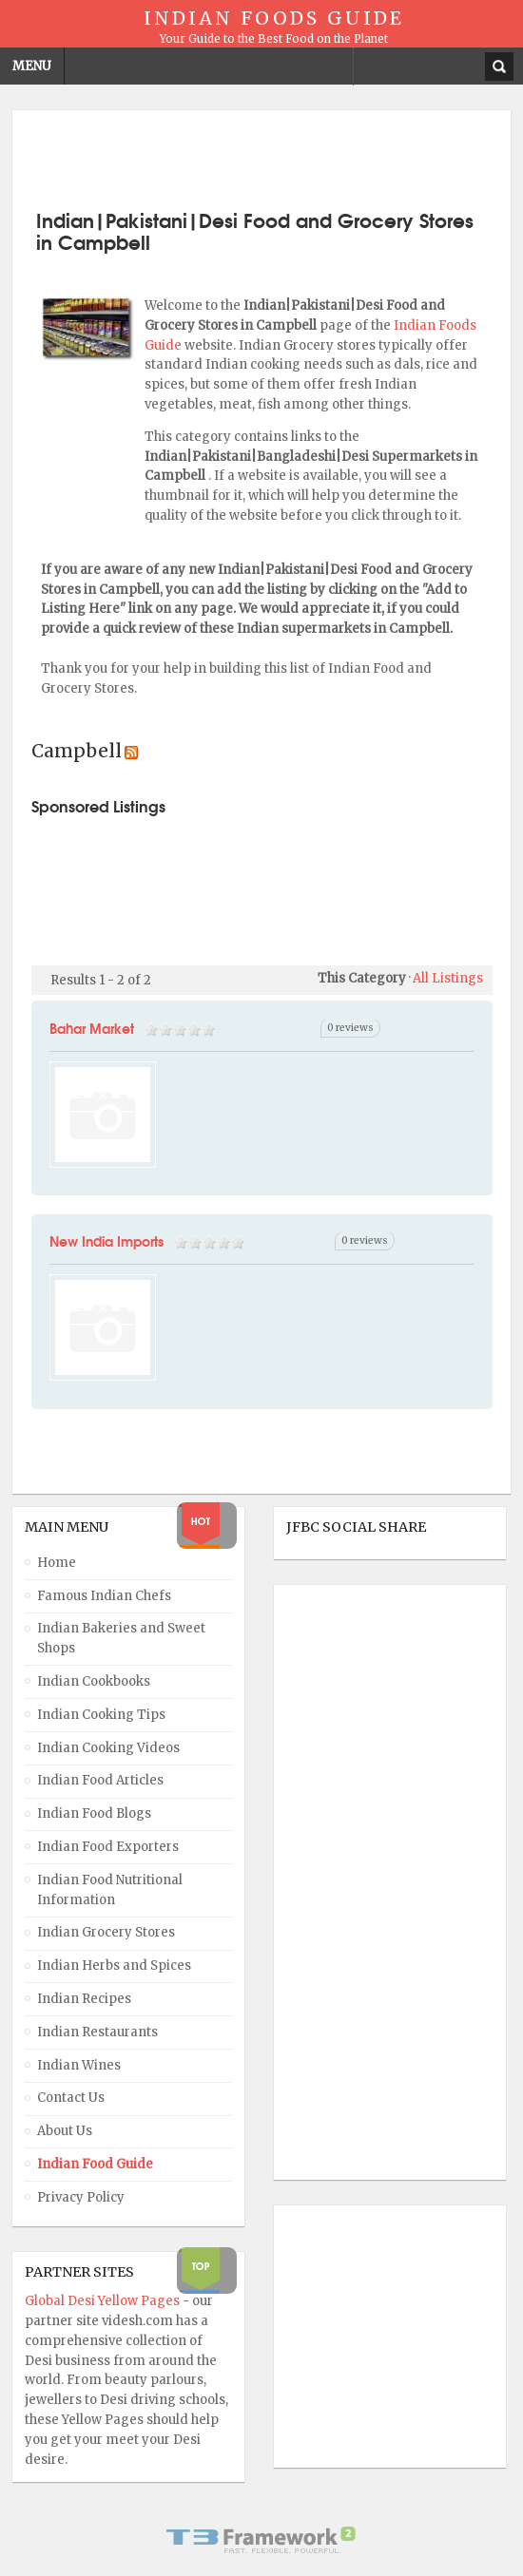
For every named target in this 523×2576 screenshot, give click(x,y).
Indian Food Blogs (94, 1813)
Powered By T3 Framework (261, 2540)
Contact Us (71, 2097)
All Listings (448, 978)
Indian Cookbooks (93, 1681)
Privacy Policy (81, 2197)
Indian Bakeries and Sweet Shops (121, 1638)
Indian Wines (79, 2065)
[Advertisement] (261, 157)
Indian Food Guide (95, 2164)
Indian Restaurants (97, 2032)
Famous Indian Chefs (104, 1596)
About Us (64, 2131)
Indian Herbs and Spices (114, 1965)
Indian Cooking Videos (108, 1748)
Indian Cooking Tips (101, 1715)
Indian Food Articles (100, 1780)
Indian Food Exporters (108, 1847)
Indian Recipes (84, 1999)
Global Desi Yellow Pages (104, 2301)
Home (56, 1563)
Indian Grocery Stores (106, 1932)
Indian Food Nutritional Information (110, 1890)
